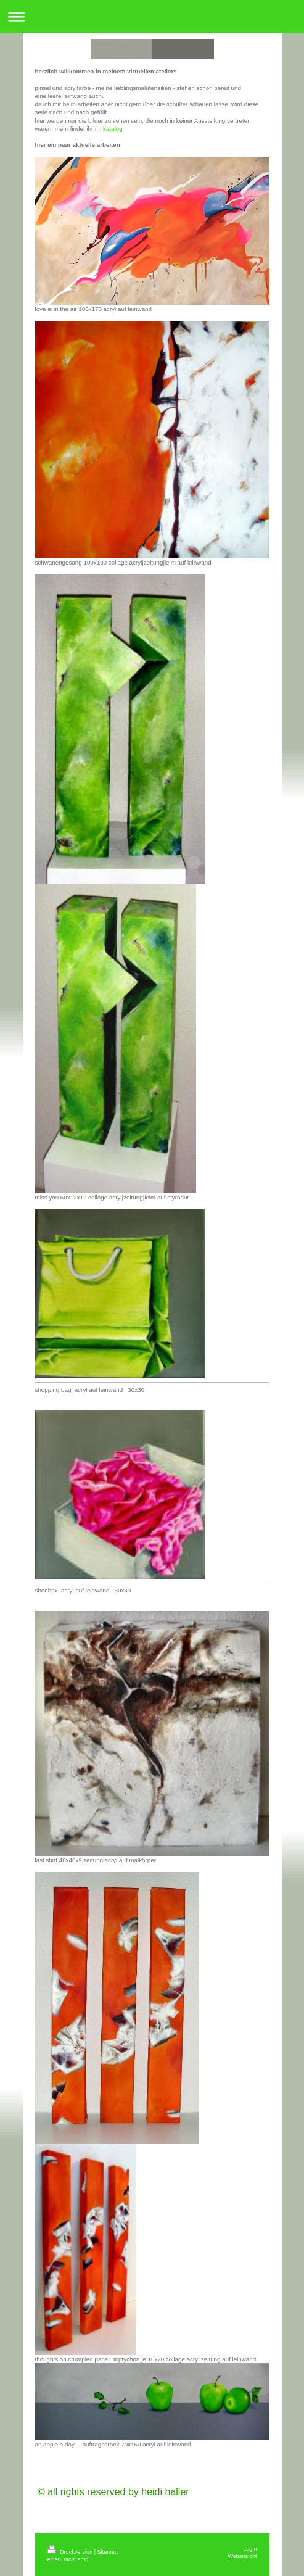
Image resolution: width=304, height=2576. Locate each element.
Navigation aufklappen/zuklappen (152, 16)
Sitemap (107, 2552)
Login (250, 2549)
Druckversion (70, 2552)
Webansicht (242, 2556)
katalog (113, 128)
